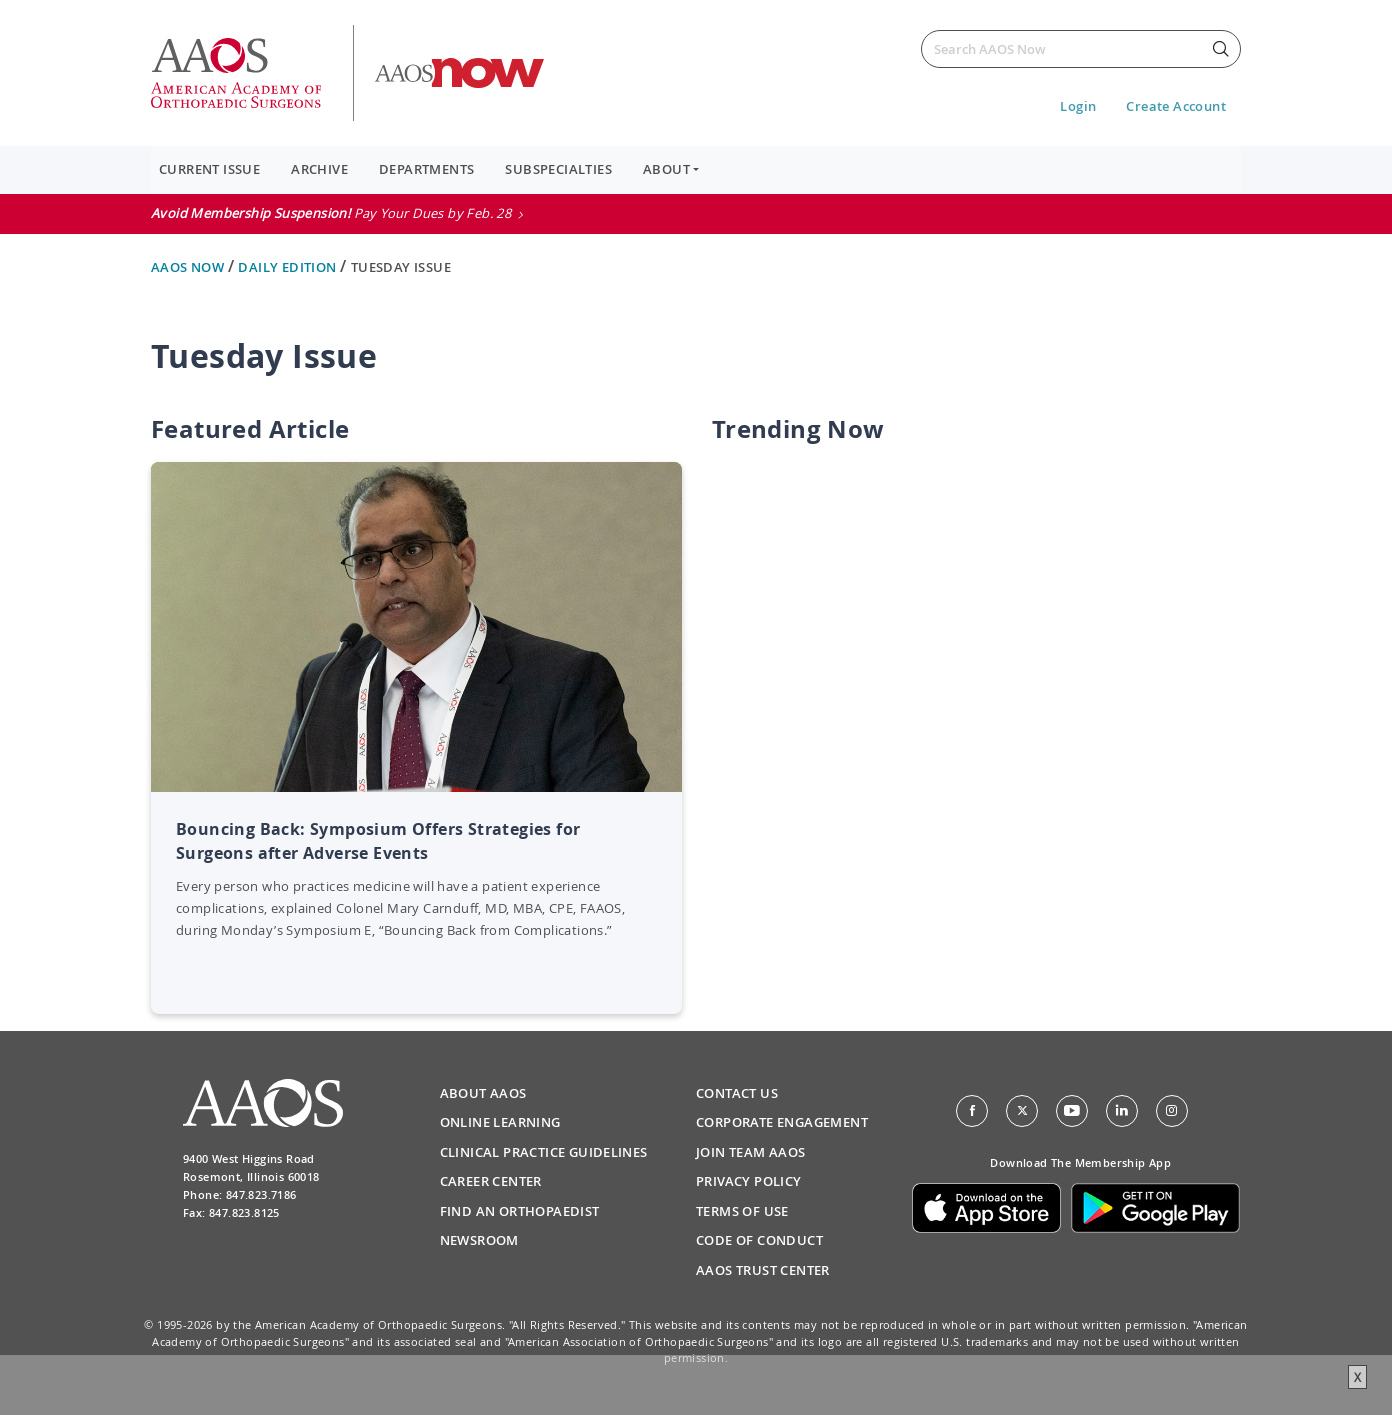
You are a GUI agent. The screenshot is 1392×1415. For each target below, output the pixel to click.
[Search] (1081, 49)
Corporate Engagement (782, 1122)
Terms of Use (742, 1211)
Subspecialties (558, 169)
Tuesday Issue (401, 267)
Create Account (1176, 106)
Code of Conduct (759, 1240)
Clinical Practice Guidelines (544, 1152)
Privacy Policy (749, 1181)
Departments (426, 169)
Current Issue (209, 169)
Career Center (491, 1181)
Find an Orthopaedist (520, 1211)
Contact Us (737, 1093)
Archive (319, 169)
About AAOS (483, 1093)
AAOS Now (189, 267)
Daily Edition (289, 267)
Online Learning (500, 1122)
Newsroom (479, 1240)
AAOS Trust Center (763, 1270)
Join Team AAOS (751, 1152)
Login (1078, 106)
